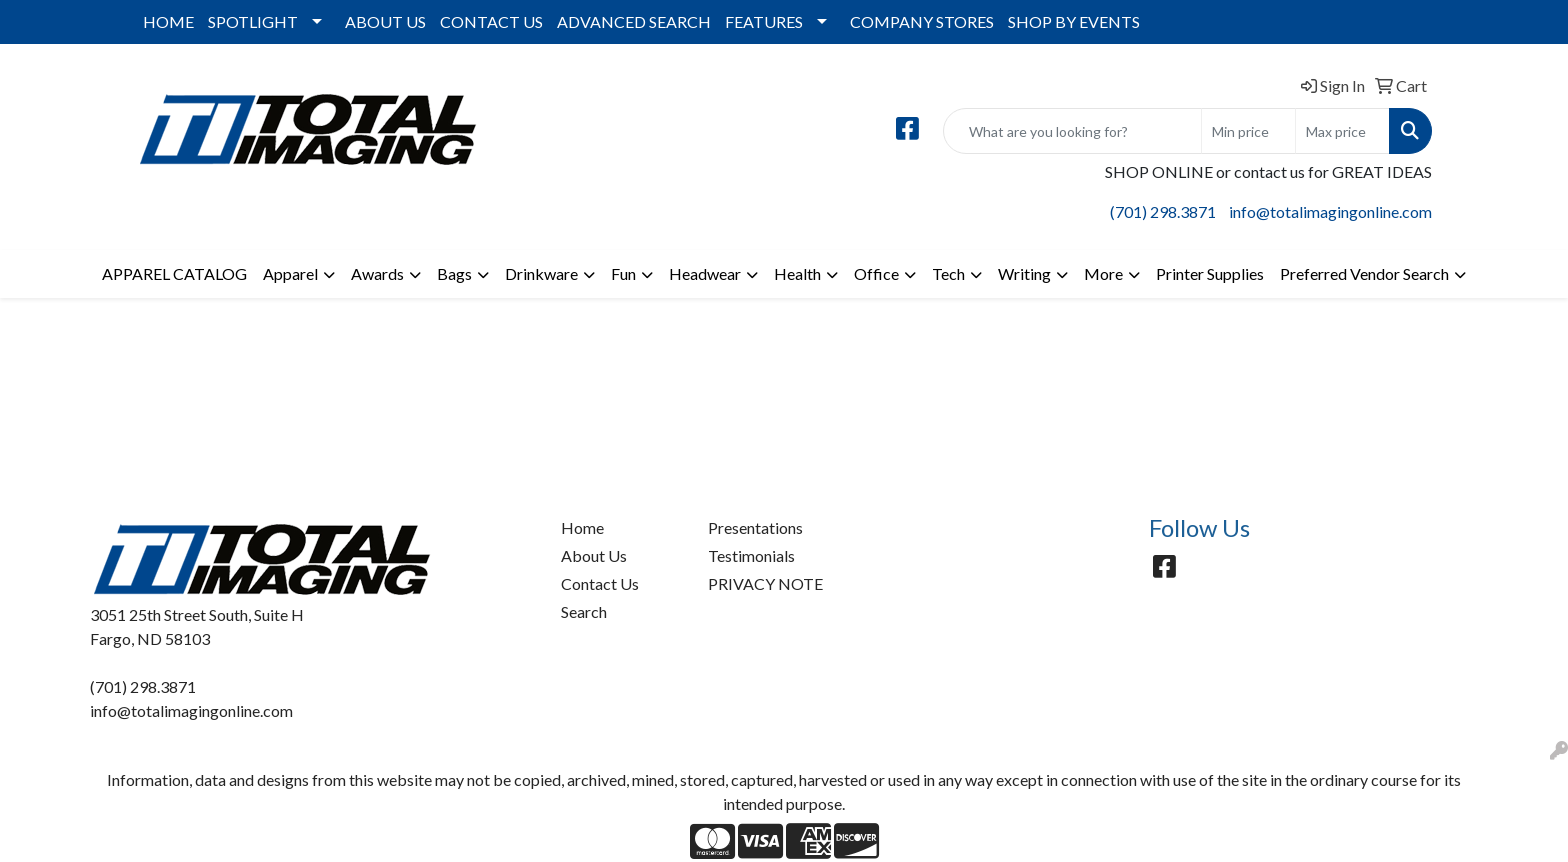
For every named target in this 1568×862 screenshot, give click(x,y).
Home (582, 527)
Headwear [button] (705, 273)
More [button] (1103, 273)
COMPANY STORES (922, 21)
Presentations (755, 527)
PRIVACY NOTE (765, 583)
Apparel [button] (290, 273)
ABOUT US (385, 21)
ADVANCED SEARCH (634, 21)
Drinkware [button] (541, 273)
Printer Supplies (1210, 273)
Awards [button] (377, 273)
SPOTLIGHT (253, 21)
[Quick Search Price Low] (1248, 131)
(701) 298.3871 (1163, 211)
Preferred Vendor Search (1364, 273)
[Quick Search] (1072, 131)
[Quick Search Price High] (1342, 131)
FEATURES (764, 21)
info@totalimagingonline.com (1330, 211)
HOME (168, 21)
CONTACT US (491, 21)
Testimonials (751, 555)
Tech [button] (948, 273)
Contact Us (600, 583)
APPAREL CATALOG (174, 273)
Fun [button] (623, 273)
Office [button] (876, 273)
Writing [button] (1024, 273)
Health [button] (797, 273)
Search (584, 611)
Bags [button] (454, 273)
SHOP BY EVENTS (1074, 21)
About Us (594, 555)
